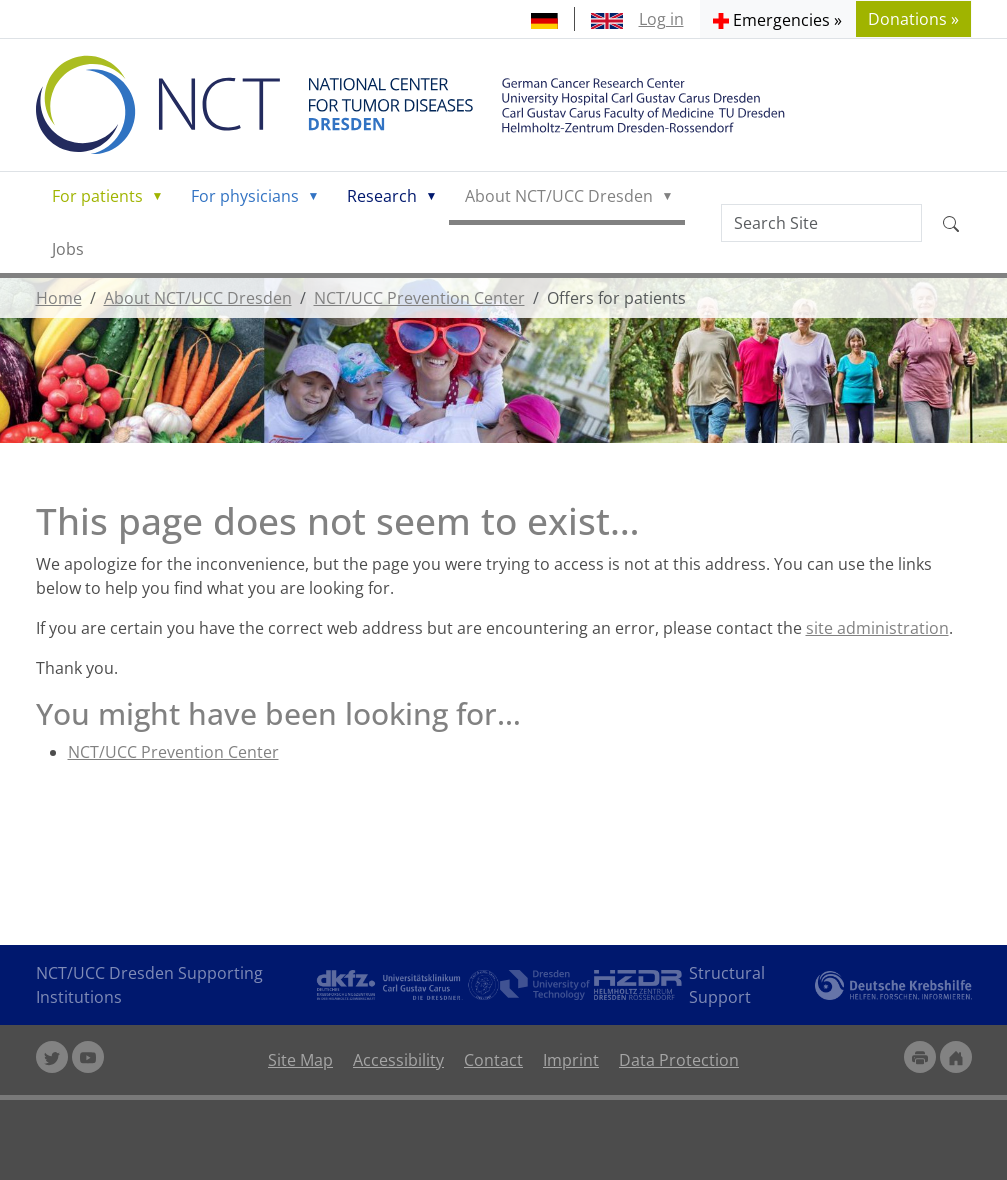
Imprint (571, 1060)
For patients (97, 196)
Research (382, 196)
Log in (661, 19)
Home (59, 298)
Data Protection (679, 1060)
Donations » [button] (913, 19)
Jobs (68, 249)
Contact (493, 1060)
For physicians (245, 196)
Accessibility (398, 1060)
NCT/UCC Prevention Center (419, 298)
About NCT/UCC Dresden (559, 196)
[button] (777, 19)
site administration (877, 628)
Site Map (300, 1060)
